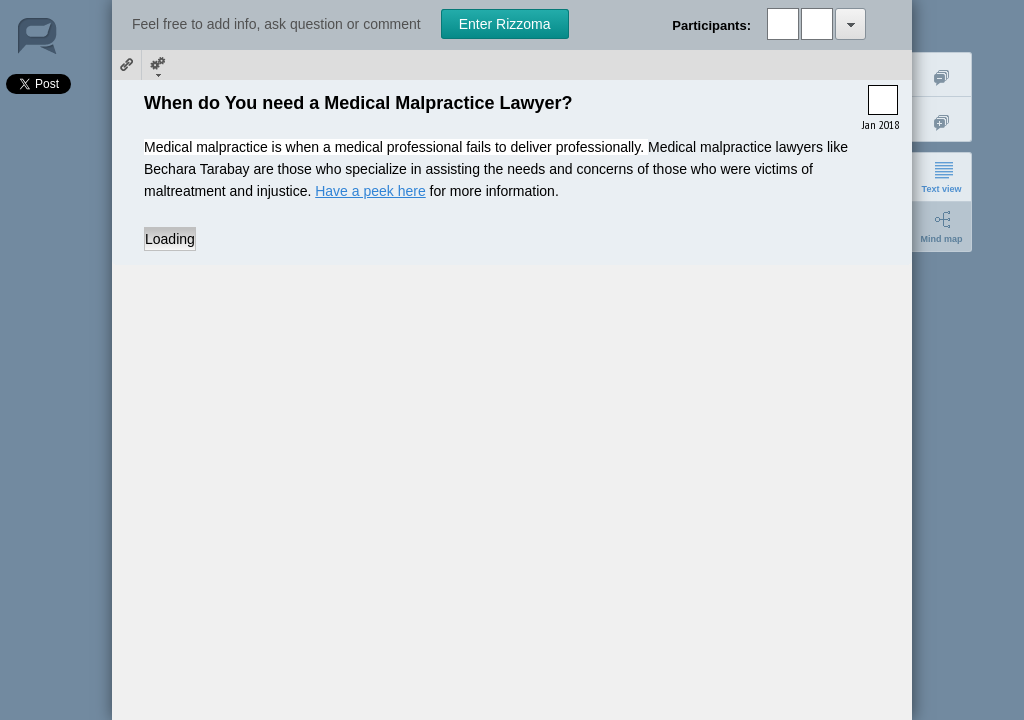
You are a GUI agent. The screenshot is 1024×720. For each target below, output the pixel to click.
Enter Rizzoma (505, 24)
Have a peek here (370, 191)
